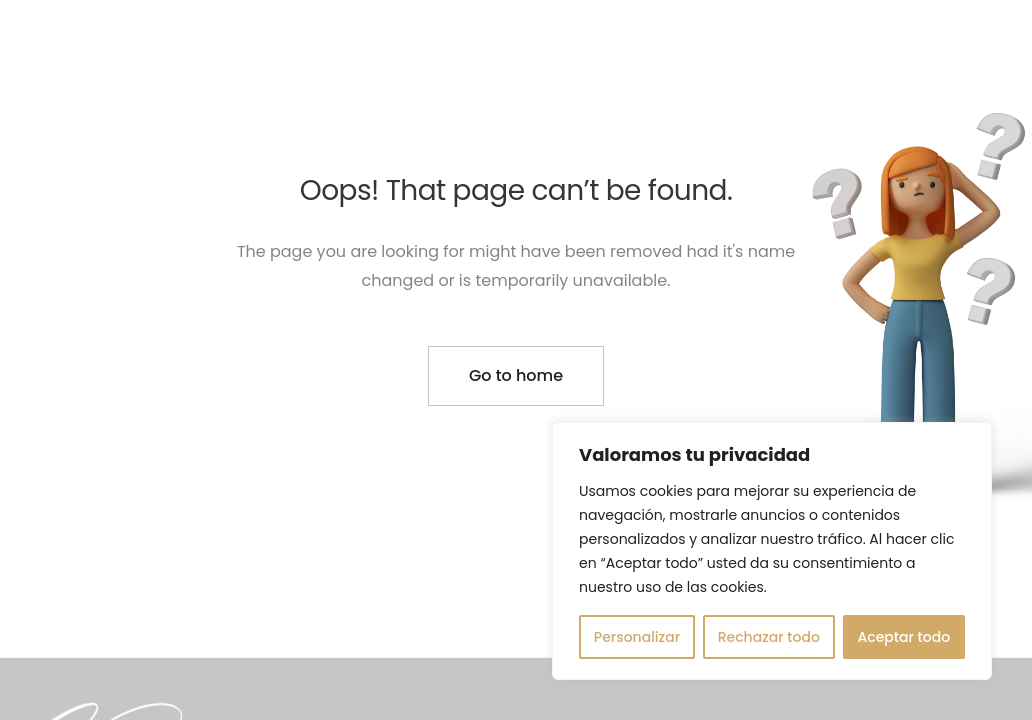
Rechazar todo (769, 637)
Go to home (516, 375)
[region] (772, 551)
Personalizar (637, 637)
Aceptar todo (904, 637)
